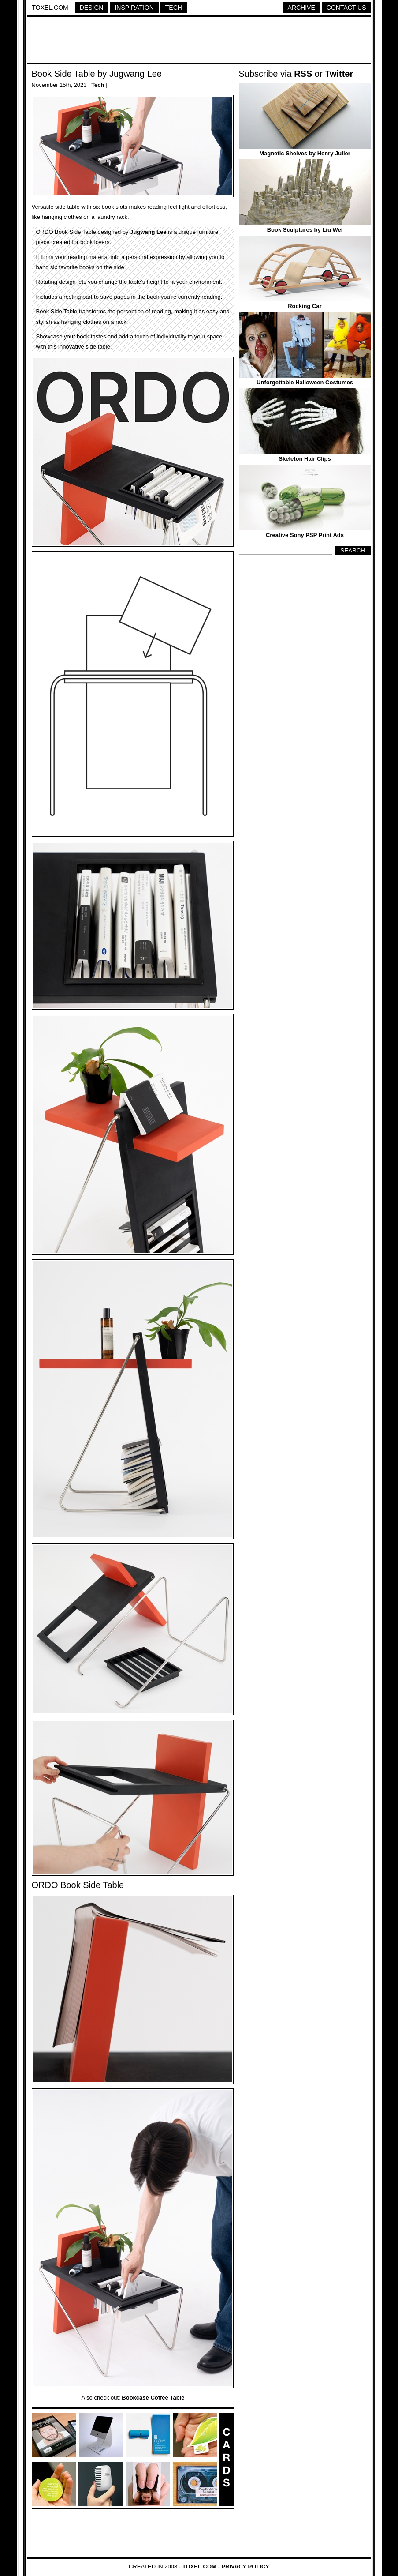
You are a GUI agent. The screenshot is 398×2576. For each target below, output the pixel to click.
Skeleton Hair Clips (305, 458)
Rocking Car (305, 306)
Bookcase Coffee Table (153, 2397)
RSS (303, 74)
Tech (173, 7)
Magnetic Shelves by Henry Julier (304, 153)
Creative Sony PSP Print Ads (305, 535)
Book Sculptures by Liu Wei (305, 229)
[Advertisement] (199, 41)
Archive (301, 7)
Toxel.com (50, 7)
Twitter (339, 74)
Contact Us (346, 7)
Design (92, 7)
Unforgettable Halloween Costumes (305, 382)
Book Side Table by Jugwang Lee (97, 74)
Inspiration (134, 7)
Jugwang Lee (148, 232)
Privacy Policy (245, 2566)
